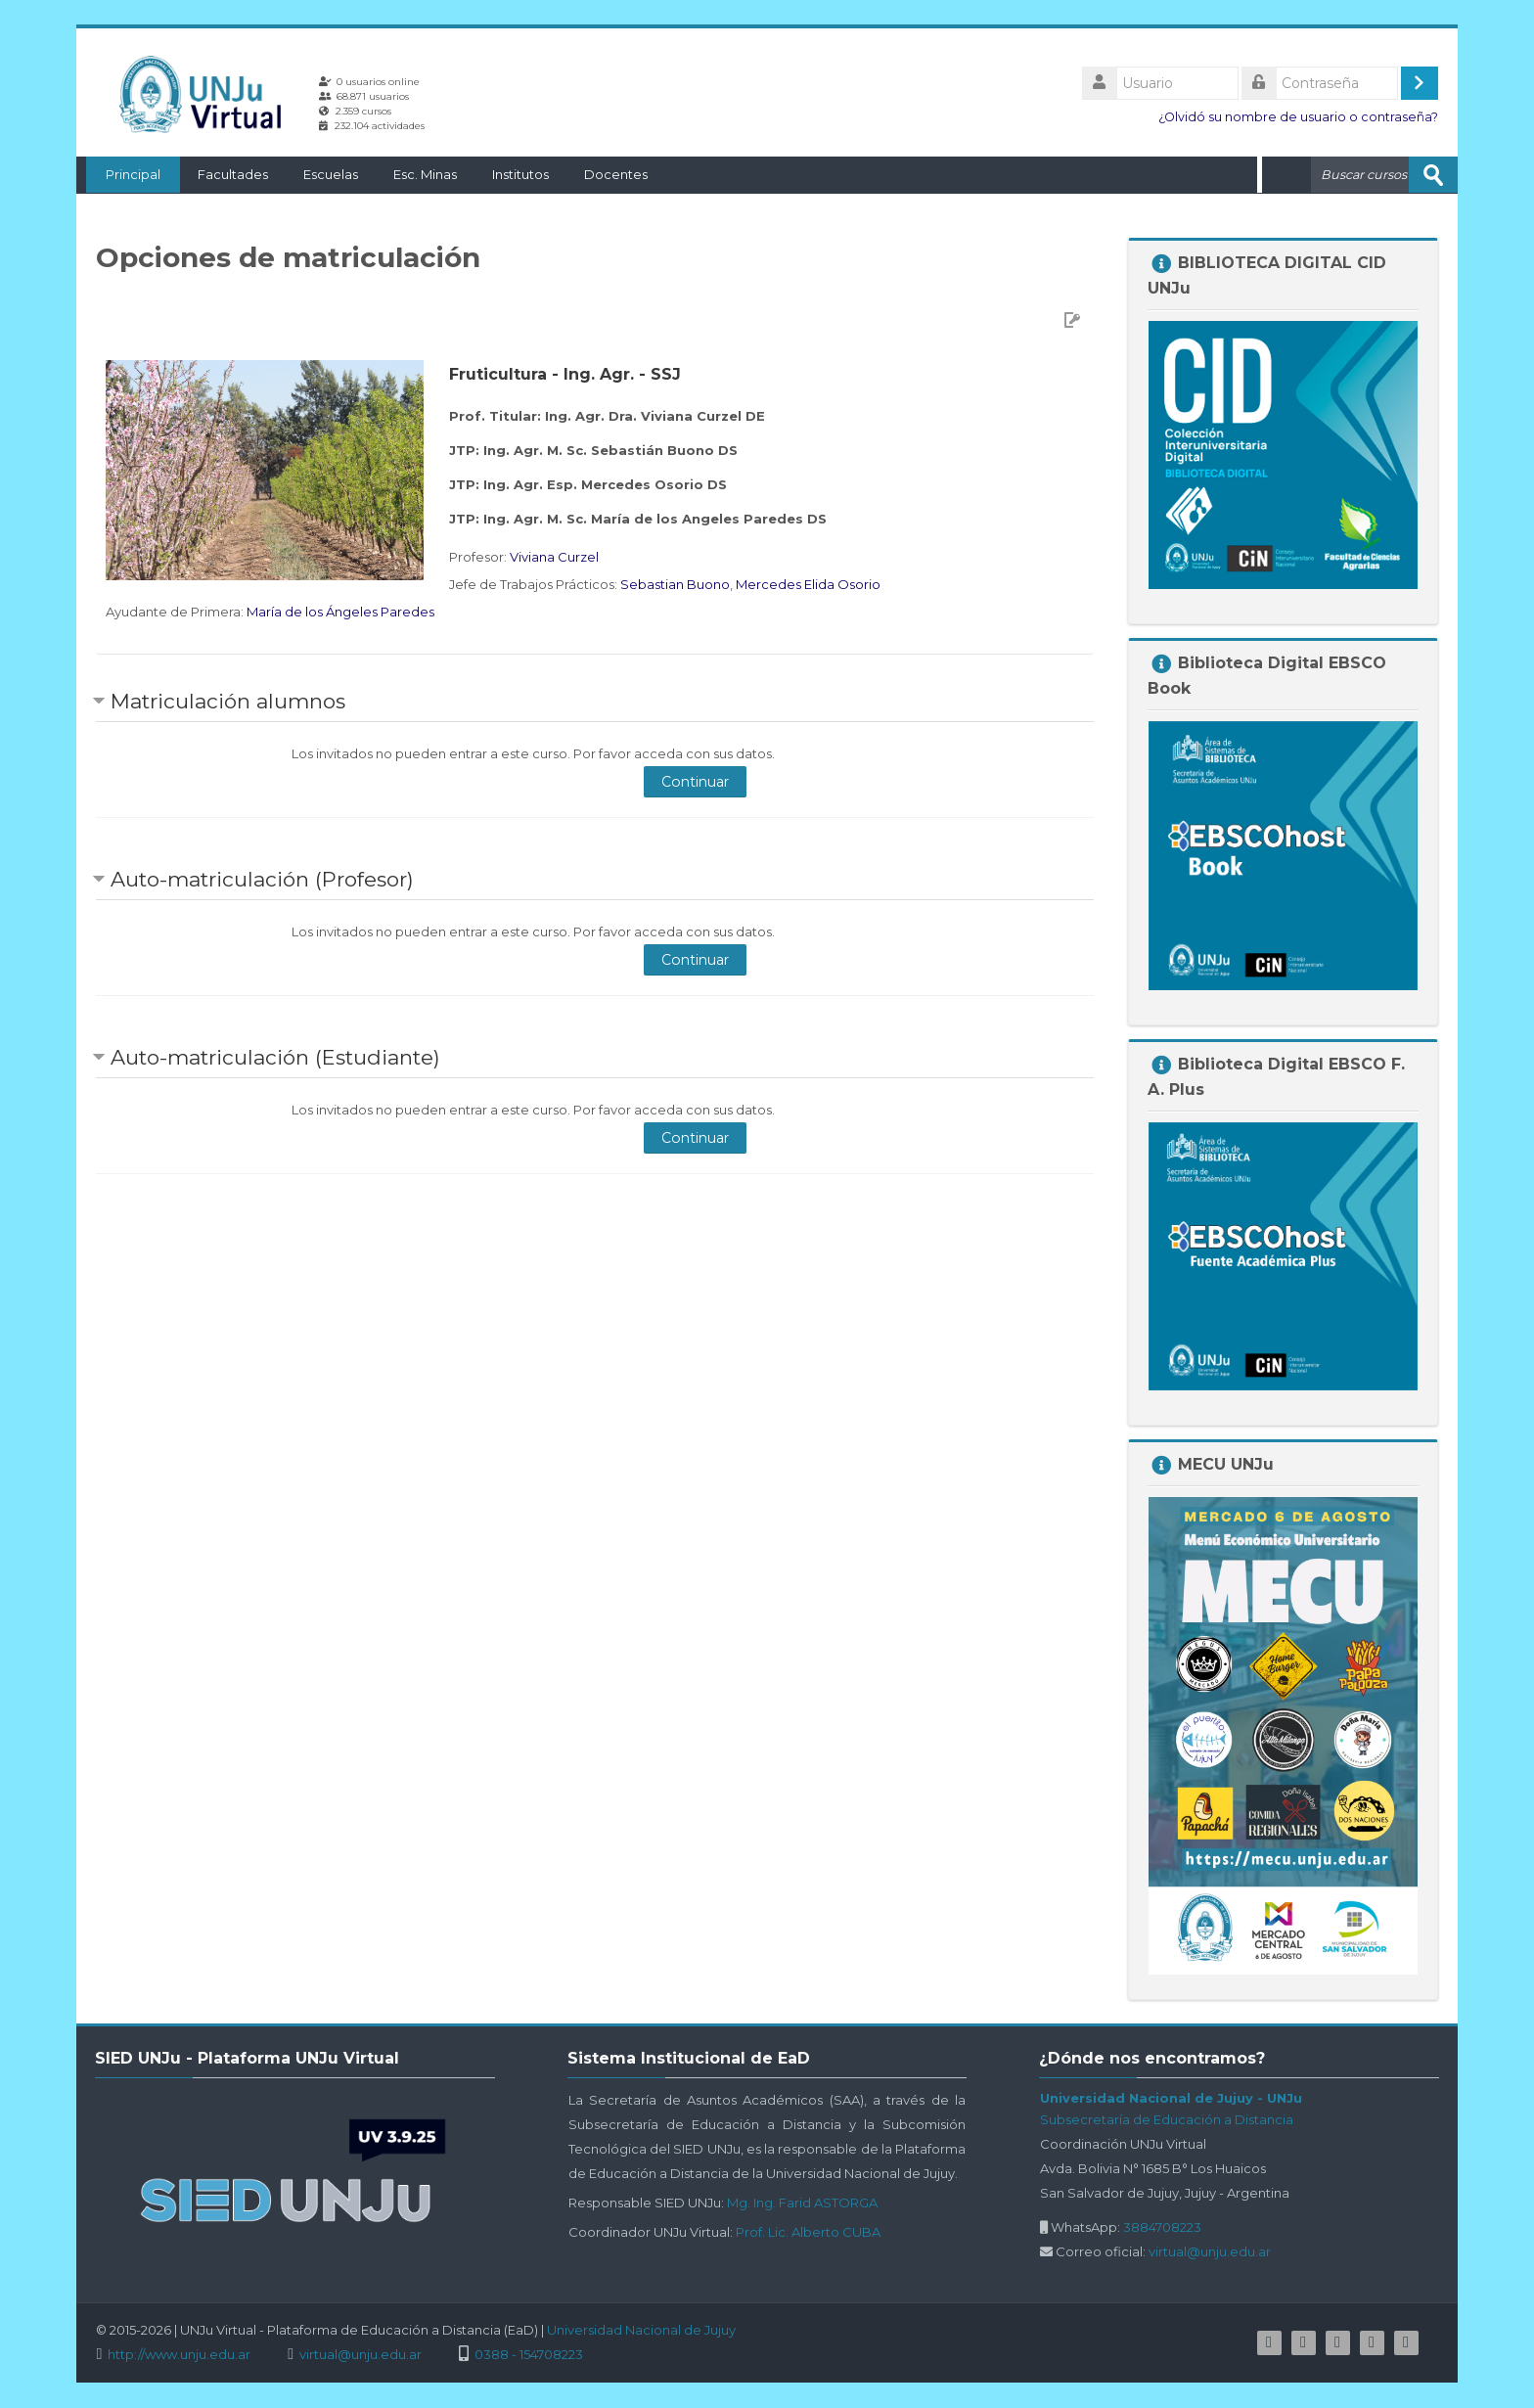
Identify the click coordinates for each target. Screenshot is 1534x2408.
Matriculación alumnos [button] (228, 700)
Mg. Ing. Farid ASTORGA (802, 2201)
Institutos (510, 174)
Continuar (695, 781)
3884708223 (1162, 2226)
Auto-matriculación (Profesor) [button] (262, 878)
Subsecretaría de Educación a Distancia (1166, 2118)
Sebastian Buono (675, 583)
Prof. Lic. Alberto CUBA (808, 2231)
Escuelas (320, 174)
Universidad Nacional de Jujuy (641, 2329)
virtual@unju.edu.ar (1210, 2250)
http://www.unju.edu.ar (179, 2353)
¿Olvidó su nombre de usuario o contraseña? (1298, 117)
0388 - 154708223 (528, 2353)
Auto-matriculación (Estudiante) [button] (275, 1056)
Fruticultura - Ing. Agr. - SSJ (565, 373)
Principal (123, 174)
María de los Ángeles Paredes (340, 610)
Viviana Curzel (554, 556)
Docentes (606, 174)
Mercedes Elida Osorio (808, 583)
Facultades (223, 174)
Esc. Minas (415, 174)
